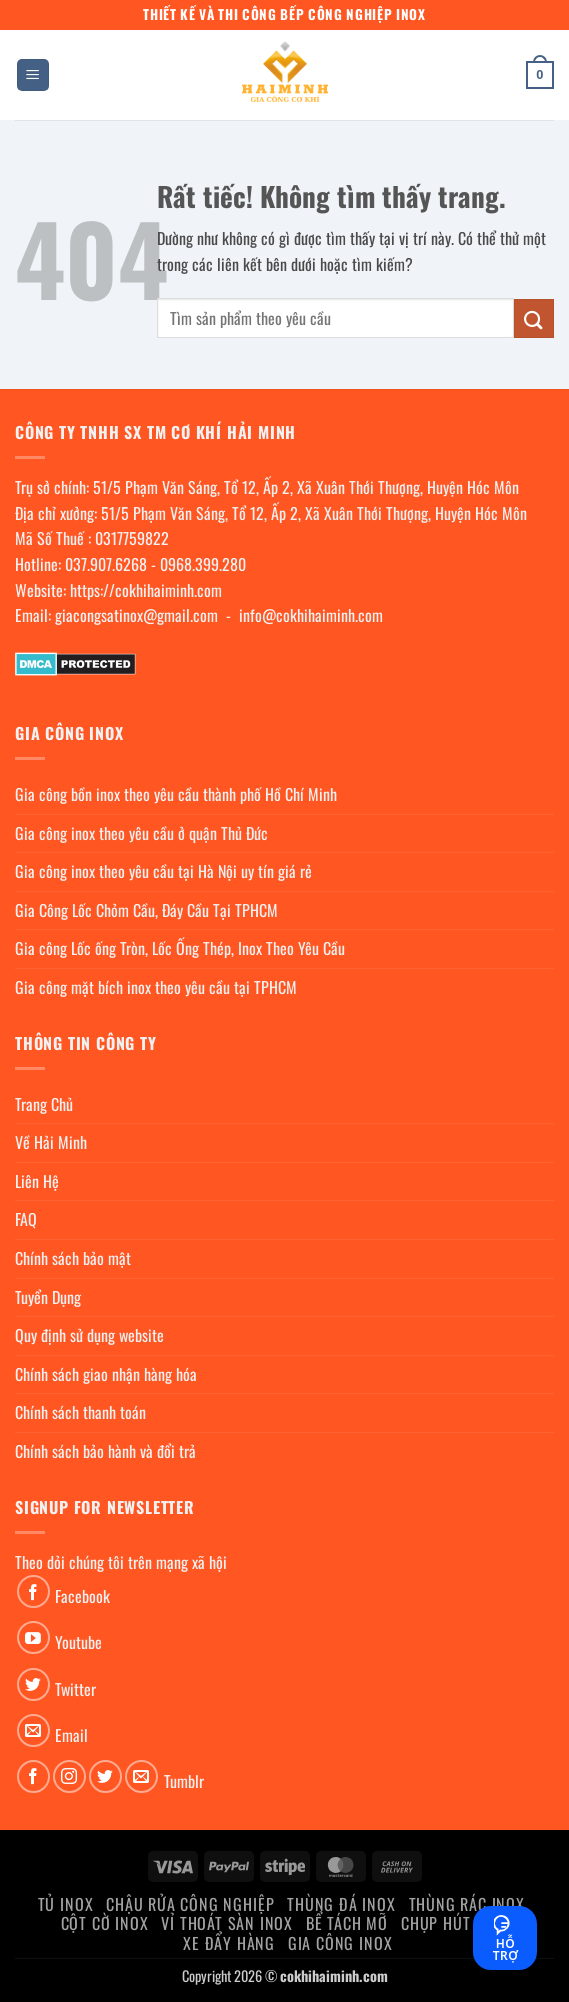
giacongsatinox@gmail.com (136, 615)
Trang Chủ (44, 1104)
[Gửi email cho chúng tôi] (33, 1730)
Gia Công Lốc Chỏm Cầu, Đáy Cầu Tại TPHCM (146, 910)
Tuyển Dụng (48, 1297)
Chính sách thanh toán (80, 1412)
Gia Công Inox (340, 1943)
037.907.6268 (106, 564)
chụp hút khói (454, 1923)
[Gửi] (534, 318)
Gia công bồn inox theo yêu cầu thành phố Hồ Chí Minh (176, 794)
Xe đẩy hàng (229, 1943)
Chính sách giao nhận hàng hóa (106, 1374)
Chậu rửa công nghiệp (190, 1904)
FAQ (26, 1219)
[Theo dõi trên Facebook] (33, 1591)
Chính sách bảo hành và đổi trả (105, 1451)
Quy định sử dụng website (89, 1335)
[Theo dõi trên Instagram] (69, 1776)
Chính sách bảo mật (73, 1258)
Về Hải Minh (51, 1142)
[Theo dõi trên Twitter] (33, 1684)
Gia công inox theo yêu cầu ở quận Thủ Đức (141, 833)
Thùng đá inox (341, 1904)
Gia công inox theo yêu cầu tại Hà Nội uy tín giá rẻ (163, 871)
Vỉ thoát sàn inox (227, 1923)
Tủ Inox (66, 1904)
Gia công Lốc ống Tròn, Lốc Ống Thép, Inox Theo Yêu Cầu (180, 948)
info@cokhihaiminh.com (311, 615)
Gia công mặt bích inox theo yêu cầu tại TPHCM (156, 987)
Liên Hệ (37, 1181)
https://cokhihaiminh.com (146, 590)
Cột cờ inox (105, 1923)
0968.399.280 (203, 564)
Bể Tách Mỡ (347, 1923)
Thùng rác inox (467, 1904)
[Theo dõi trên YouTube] (33, 1637)
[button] (33, 75)
